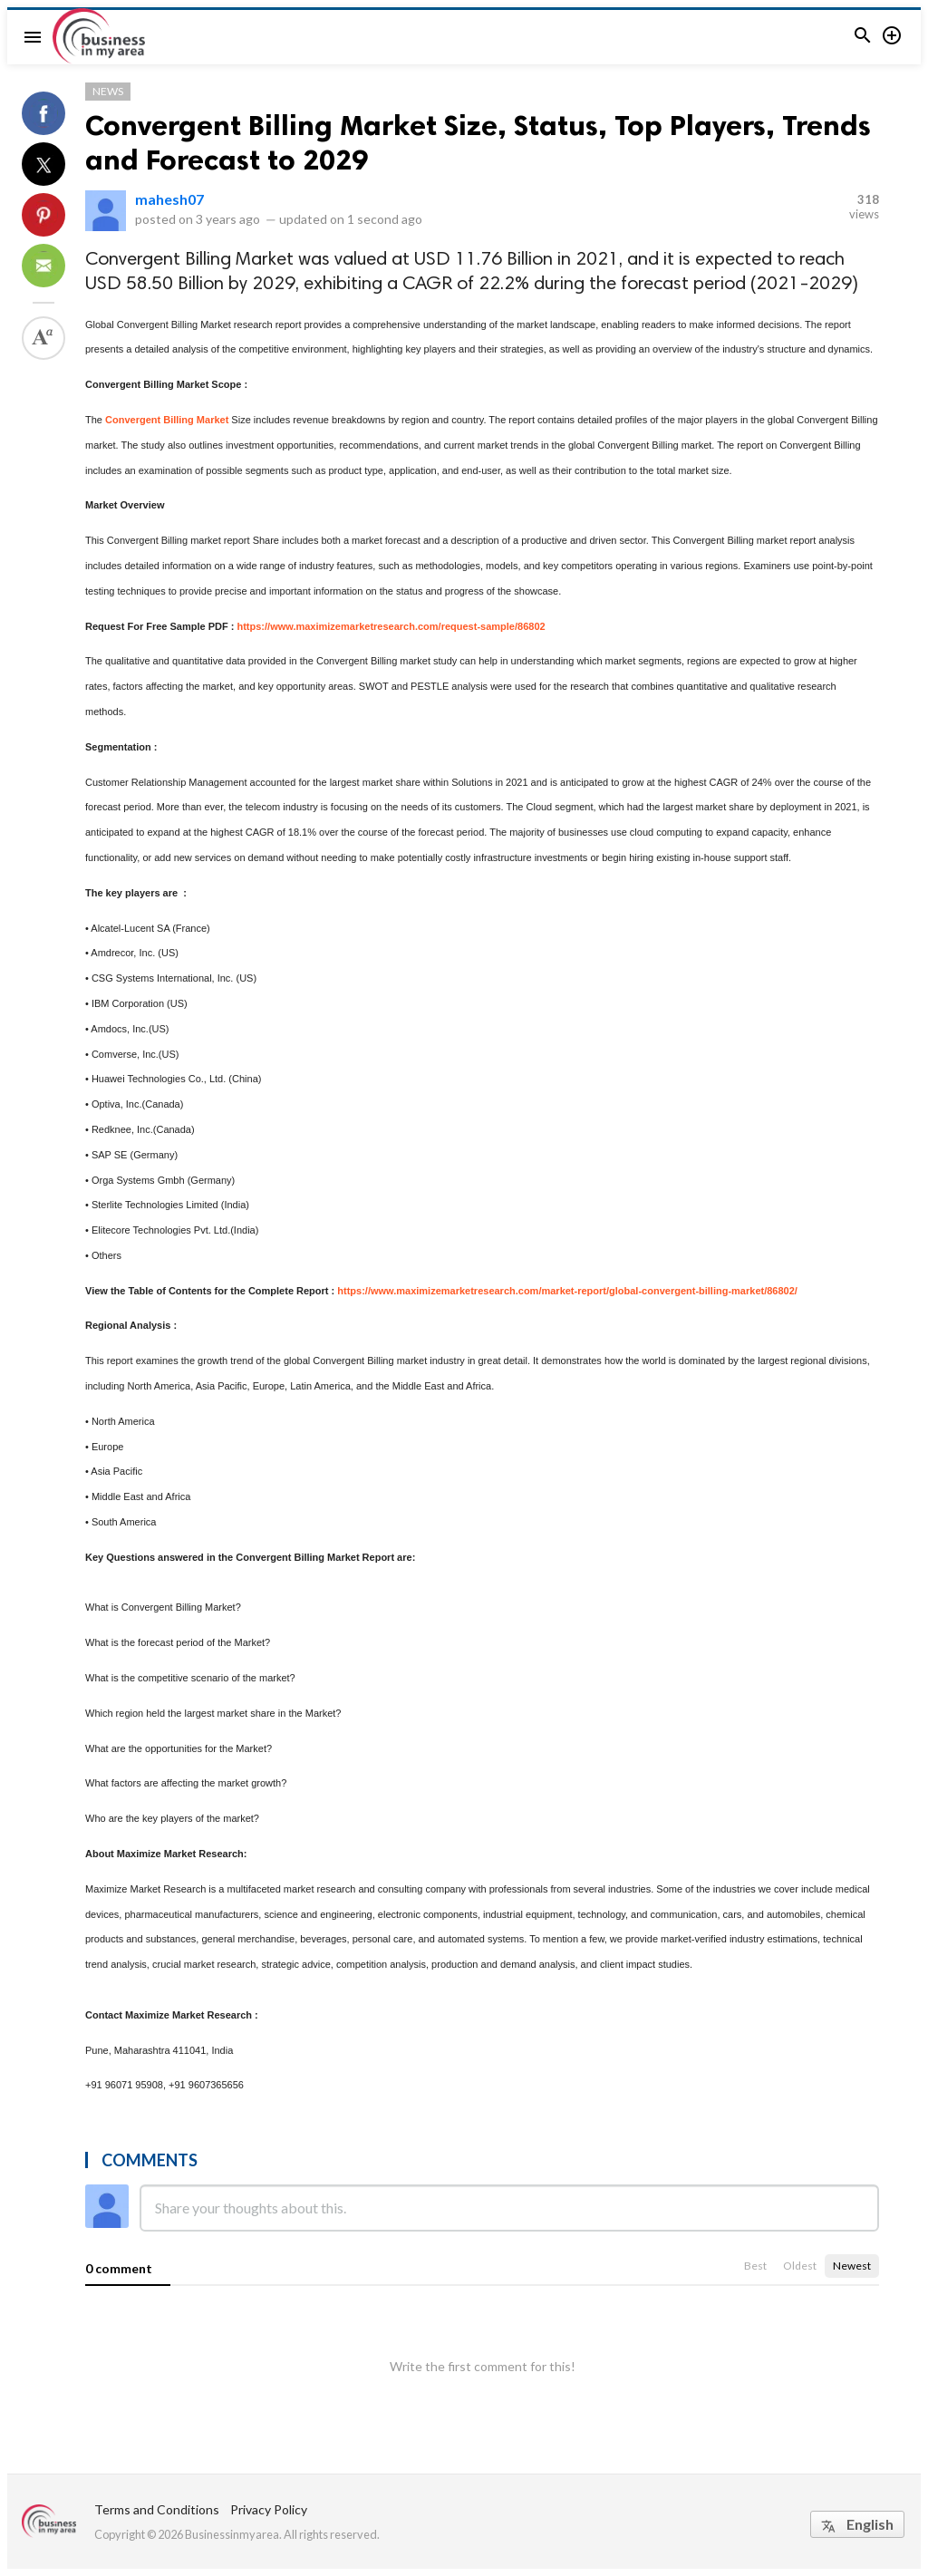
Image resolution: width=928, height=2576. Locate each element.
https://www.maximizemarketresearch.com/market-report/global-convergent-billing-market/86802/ (567, 1290)
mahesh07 (169, 199)
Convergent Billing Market (166, 419)
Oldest (800, 2265)
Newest (852, 2265)
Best (755, 2265)
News (107, 91)
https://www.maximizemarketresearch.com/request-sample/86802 (391, 626)
